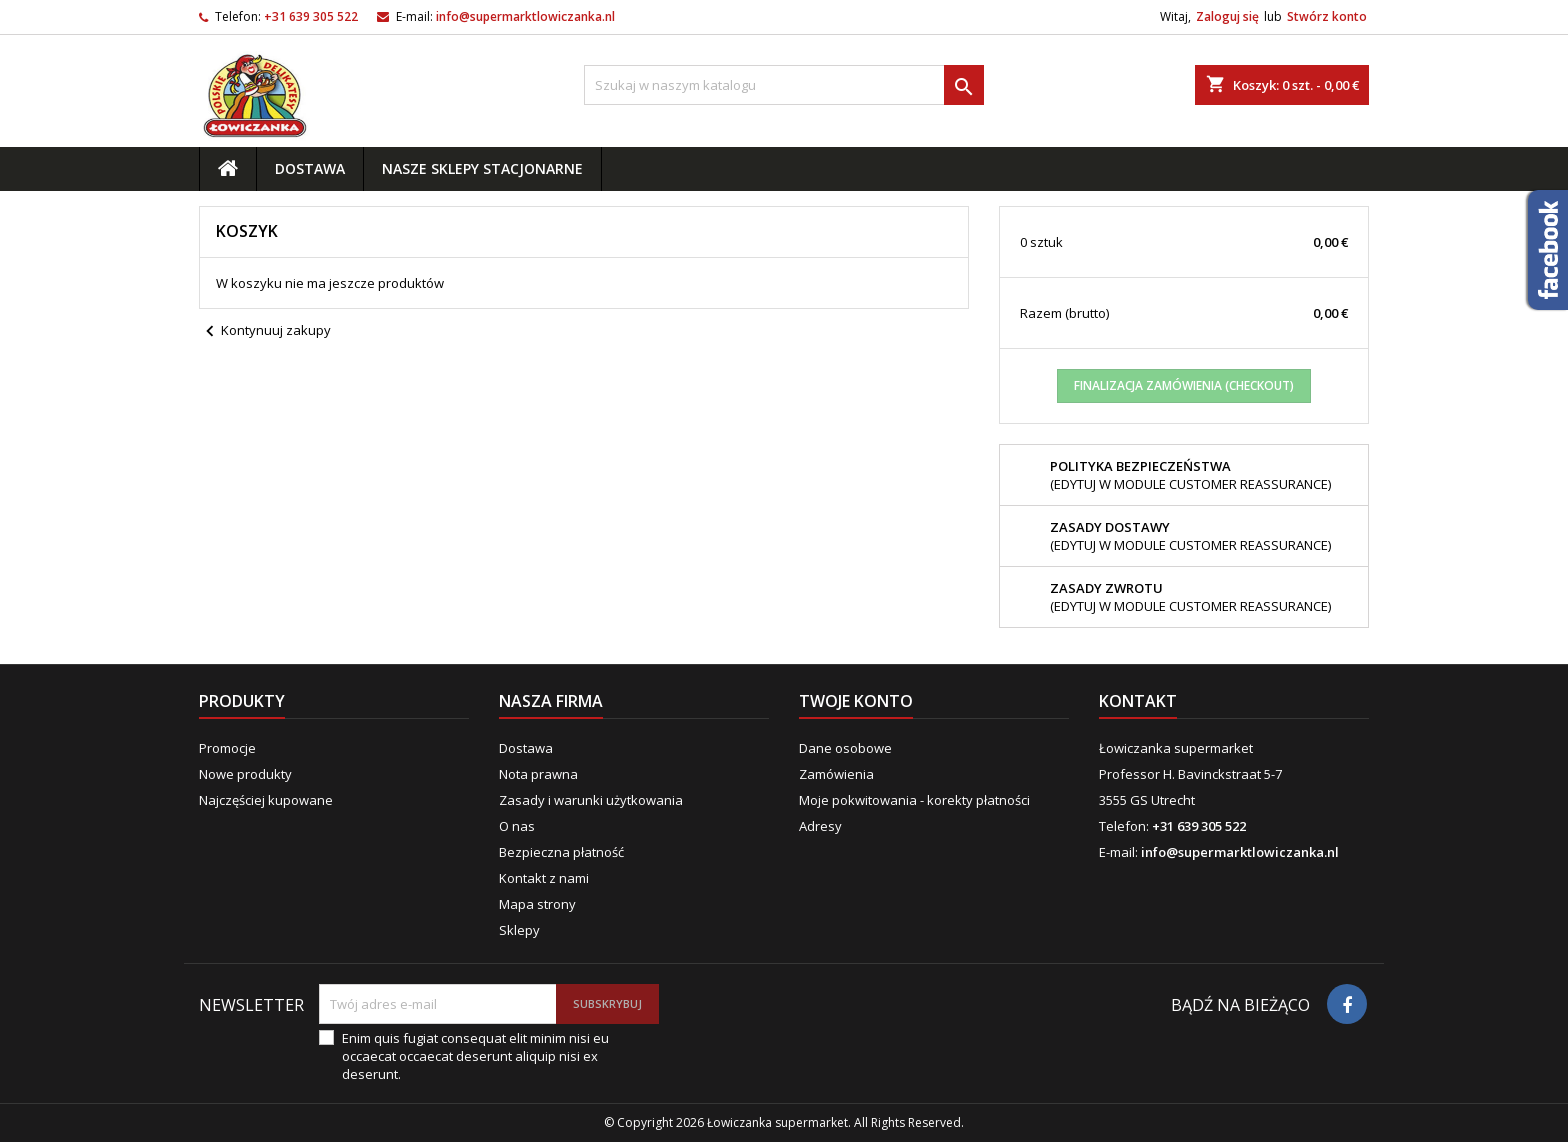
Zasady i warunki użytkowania (591, 800)
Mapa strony (537, 904)
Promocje (227, 748)
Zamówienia (836, 774)
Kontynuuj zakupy (265, 332)
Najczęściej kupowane (266, 800)
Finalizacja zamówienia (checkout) (1184, 385)
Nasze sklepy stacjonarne (482, 168)
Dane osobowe (845, 748)
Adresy (820, 826)
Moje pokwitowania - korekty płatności (914, 800)
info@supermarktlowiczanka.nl (525, 16)
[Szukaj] (784, 85)
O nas (517, 826)
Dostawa (310, 168)
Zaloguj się (1227, 16)
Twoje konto (856, 701)
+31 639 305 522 (311, 16)
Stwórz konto (1327, 16)
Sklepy (519, 930)
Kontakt (1138, 701)
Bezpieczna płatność (561, 852)
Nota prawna (538, 774)
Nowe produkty (245, 774)
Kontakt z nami (544, 878)
